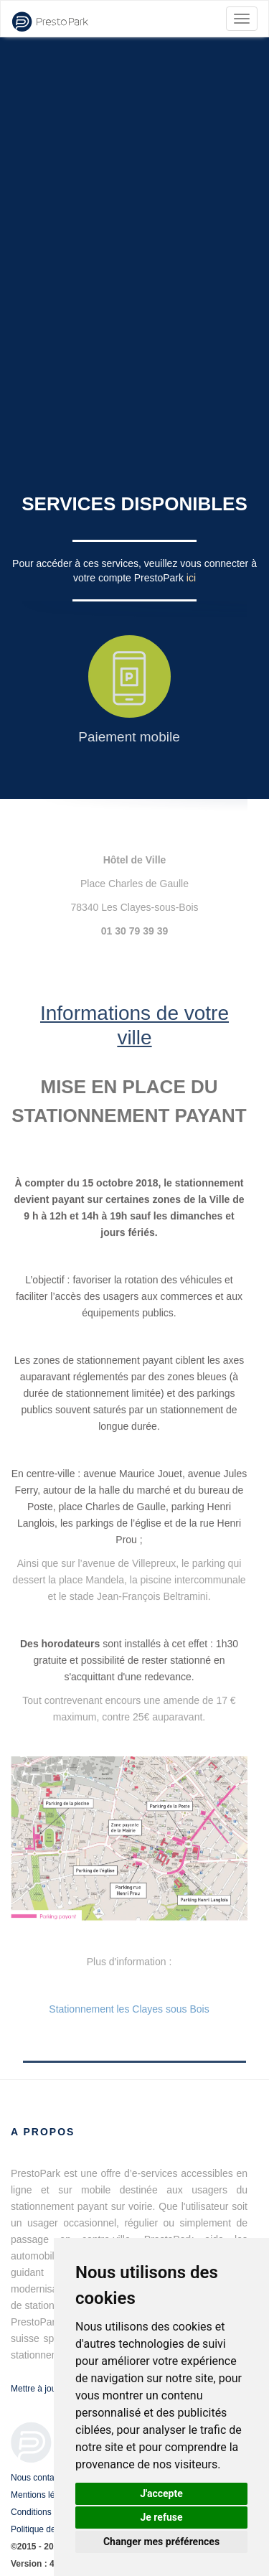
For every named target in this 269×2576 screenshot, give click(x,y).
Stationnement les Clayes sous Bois (129, 2009)
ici (191, 578)
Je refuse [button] (161, 2517)
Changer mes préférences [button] (161, 2541)
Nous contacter (40, 2478)
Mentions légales (43, 2495)
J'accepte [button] (161, 2493)
